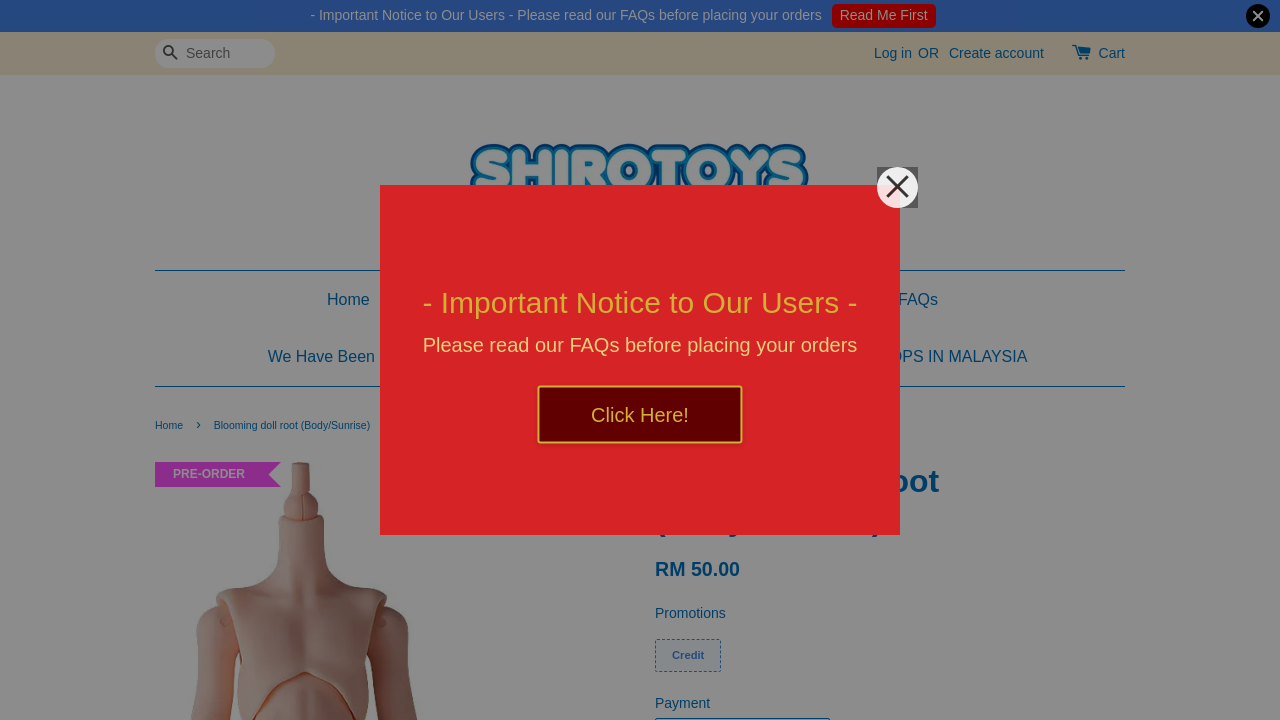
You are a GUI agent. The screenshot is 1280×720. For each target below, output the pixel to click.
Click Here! (640, 415)
